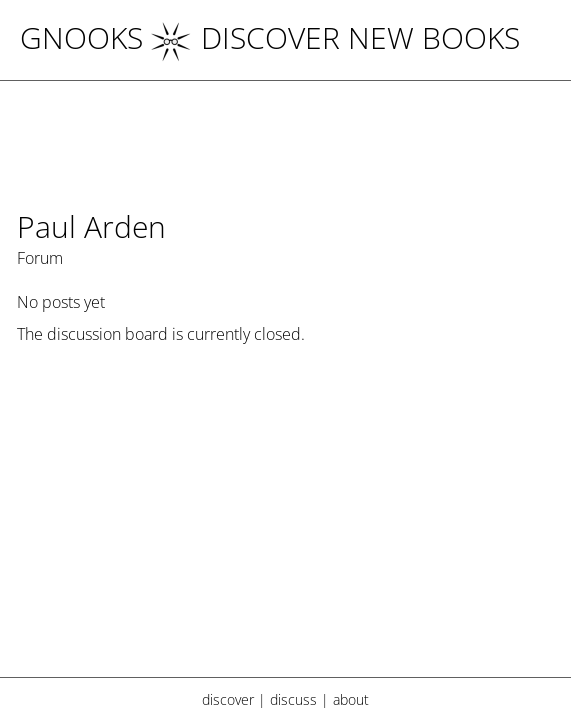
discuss (293, 699)
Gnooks (81, 37)
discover (228, 699)
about (351, 699)
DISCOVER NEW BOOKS (335, 37)
